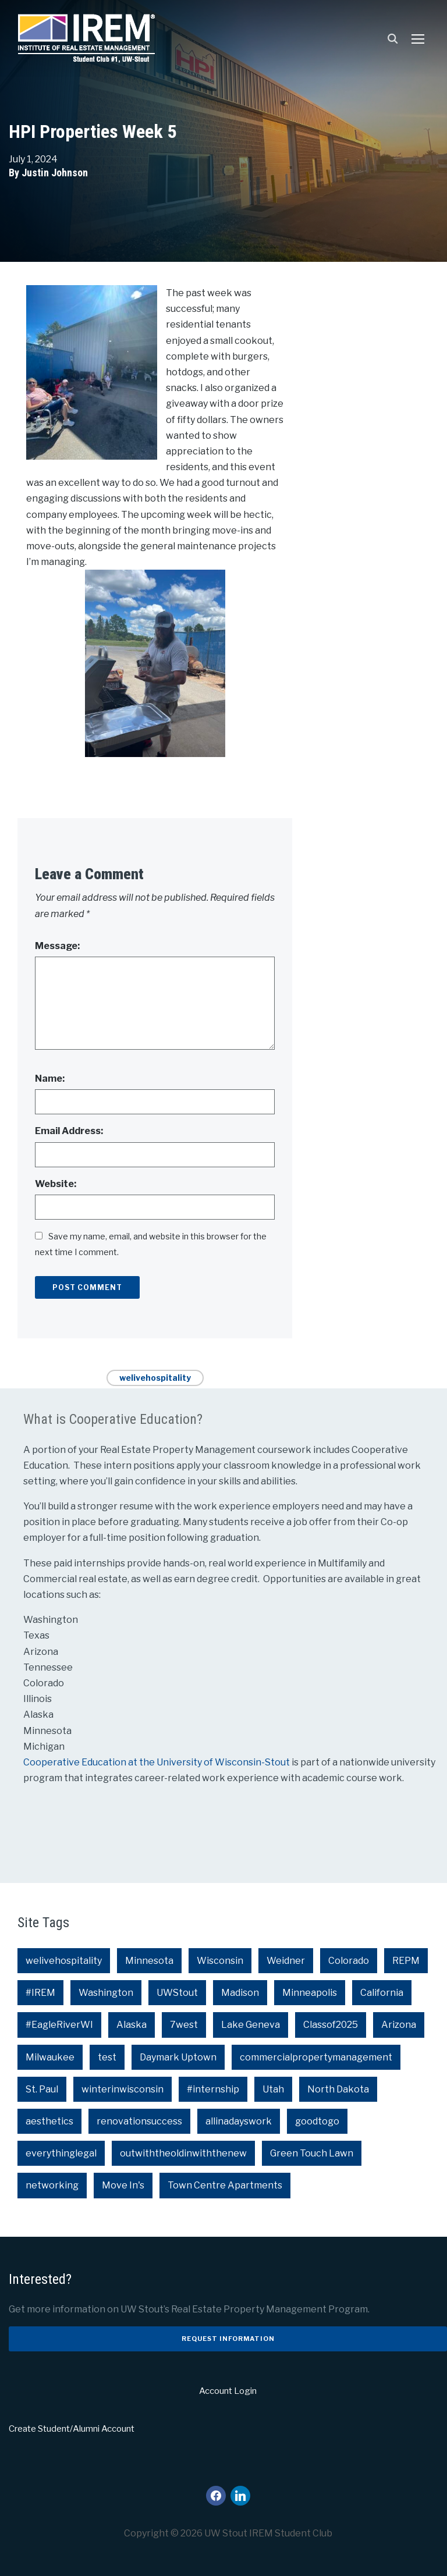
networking (52, 2185)
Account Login (228, 2391)
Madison (240, 1992)
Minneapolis (309, 1992)
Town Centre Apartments (225, 2185)
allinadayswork (238, 2121)
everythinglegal (61, 2153)
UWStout (177, 1992)
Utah (273, 2089)
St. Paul (42, 2089)
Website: (55, 1183)
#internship (213, 2089)
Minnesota (149, 1960)
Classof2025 (330, 2024)
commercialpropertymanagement (316, 2057)
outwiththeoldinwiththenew (183, 2153)
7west (184, 2024)
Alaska (131, 2024)
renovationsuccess (139, 2121)
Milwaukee (50, 2057)
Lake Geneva (250, 2024)
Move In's (123, 2185)
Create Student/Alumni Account (71, 2429)
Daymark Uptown (178, 2057)
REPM (406, 1960)
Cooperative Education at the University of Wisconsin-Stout (157, 1762)
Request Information (228, 2339)
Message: (57, 945)
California (381, 1992)
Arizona (398, 2024)
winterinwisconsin (122, 2089)
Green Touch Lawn (311, 2153)
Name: (50, 1078)
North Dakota (338, 2089)
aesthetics (49, 2121)
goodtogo (317, 2121)
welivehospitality (155, 1378)
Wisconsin (220, 1960)
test (107, 2057)
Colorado (348, 1960)
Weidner (286, 1960)
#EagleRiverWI (59, 2024)
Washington (106, 1992)
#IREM (40, 1992)
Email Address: (69, 1130)
